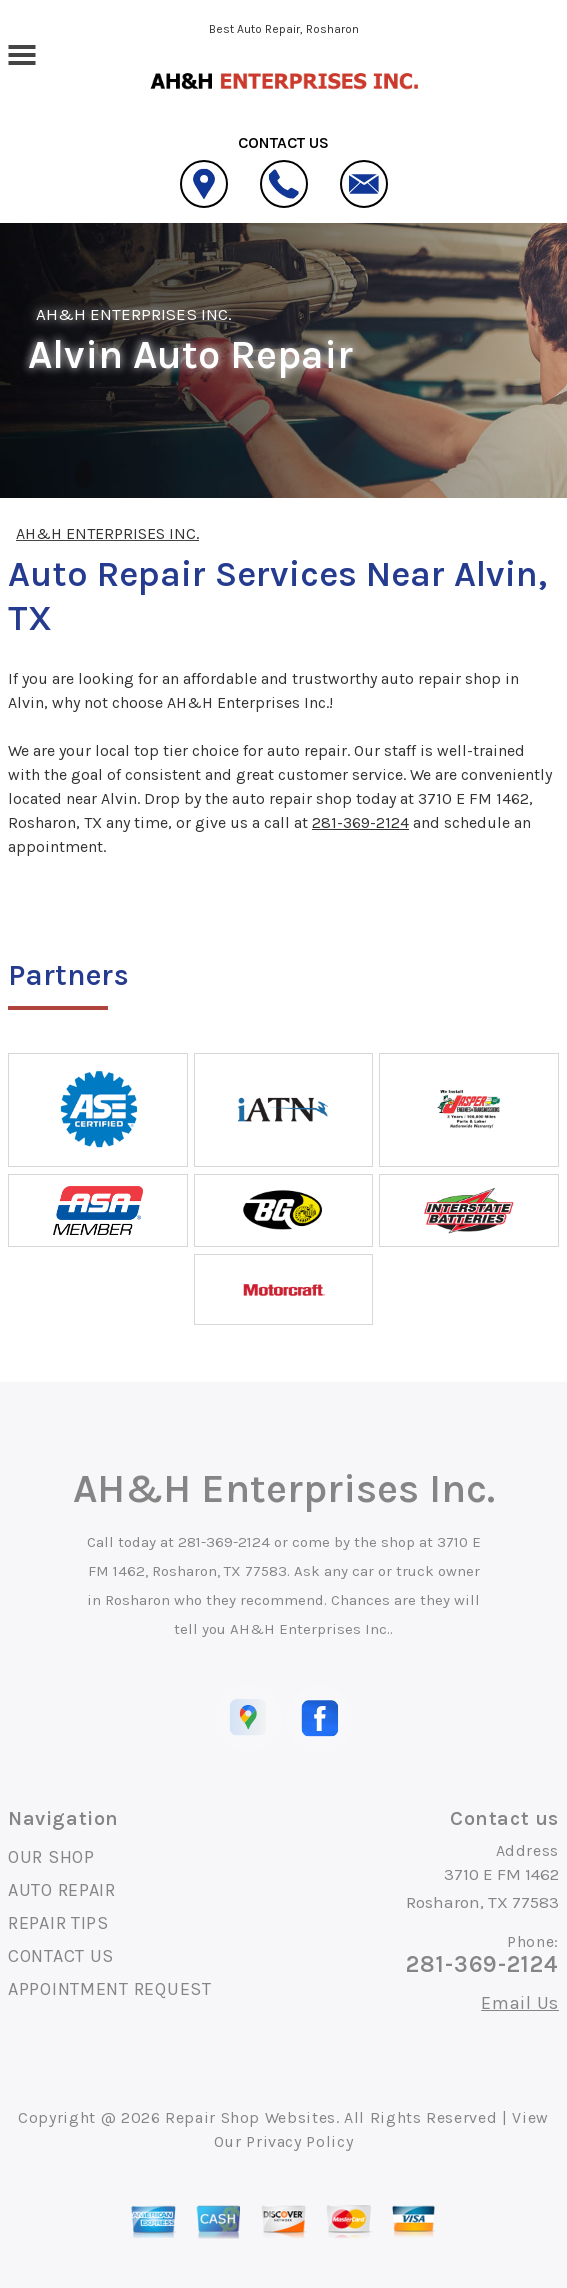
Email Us (520, 2003)
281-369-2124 (360, 822)
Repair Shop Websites (250, 2117)
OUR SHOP (51, 1857)
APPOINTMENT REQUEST (110, 1989)
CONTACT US (61, 1956)
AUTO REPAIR (62, 1890)
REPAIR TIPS (58, 1923)
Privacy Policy (299, 2141)
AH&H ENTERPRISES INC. (134, 314)
